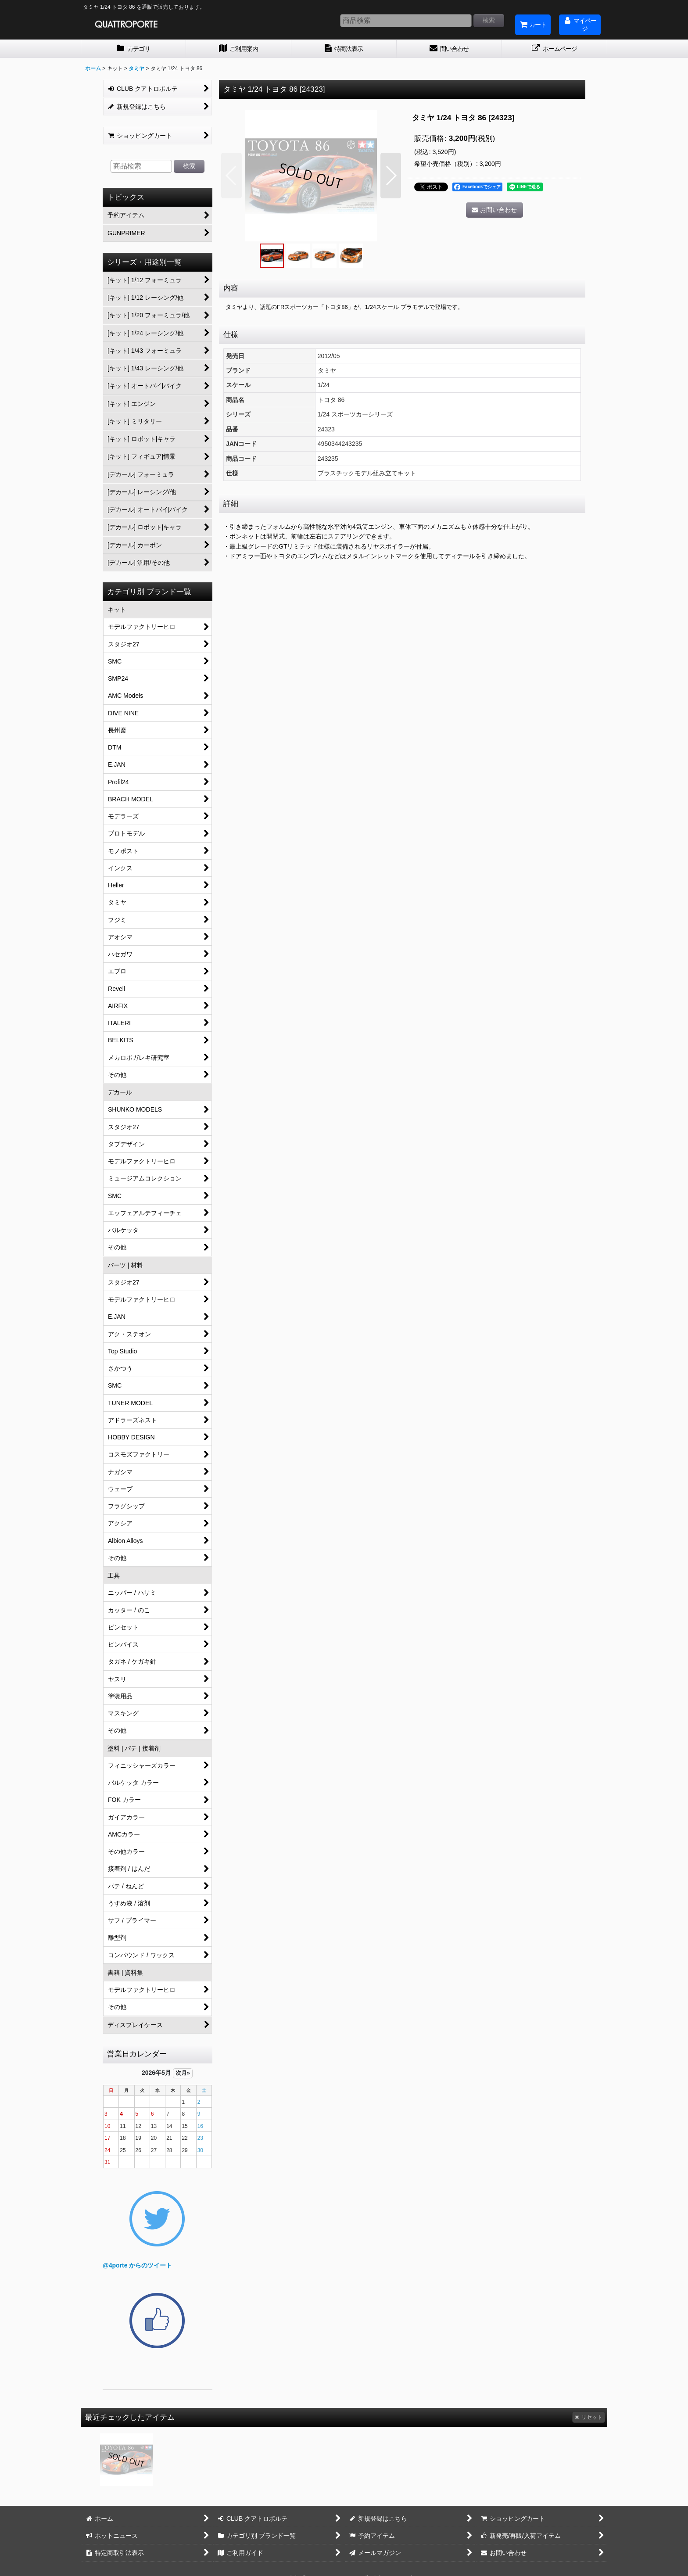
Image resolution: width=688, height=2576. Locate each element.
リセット (588, 2417)
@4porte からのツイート (137, 2265)
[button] (231, 175)
